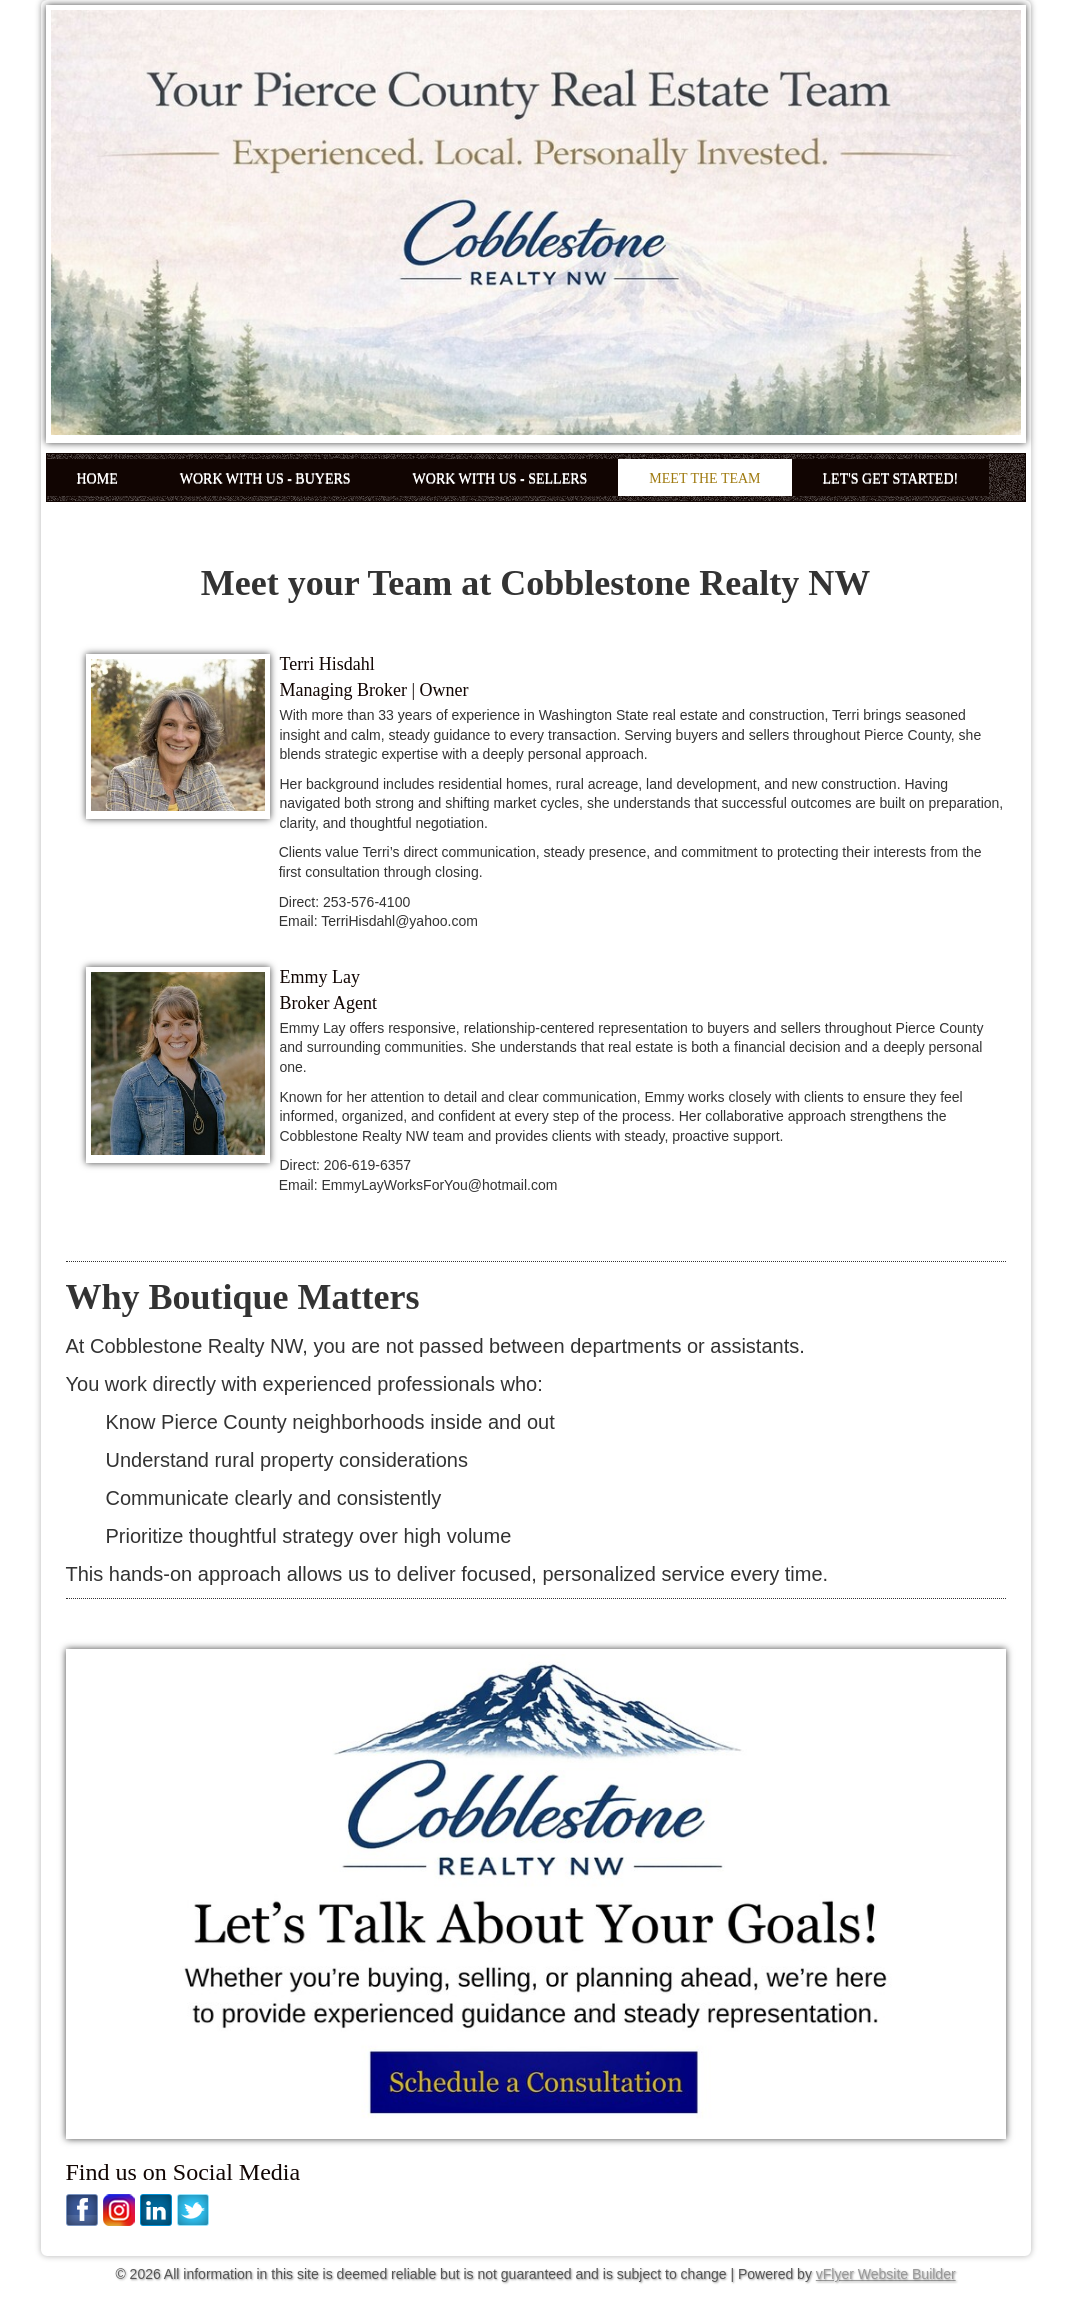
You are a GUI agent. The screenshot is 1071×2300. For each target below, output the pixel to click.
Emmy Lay (320, 977)
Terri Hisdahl (327, 664)
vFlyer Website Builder (886, 2274)
